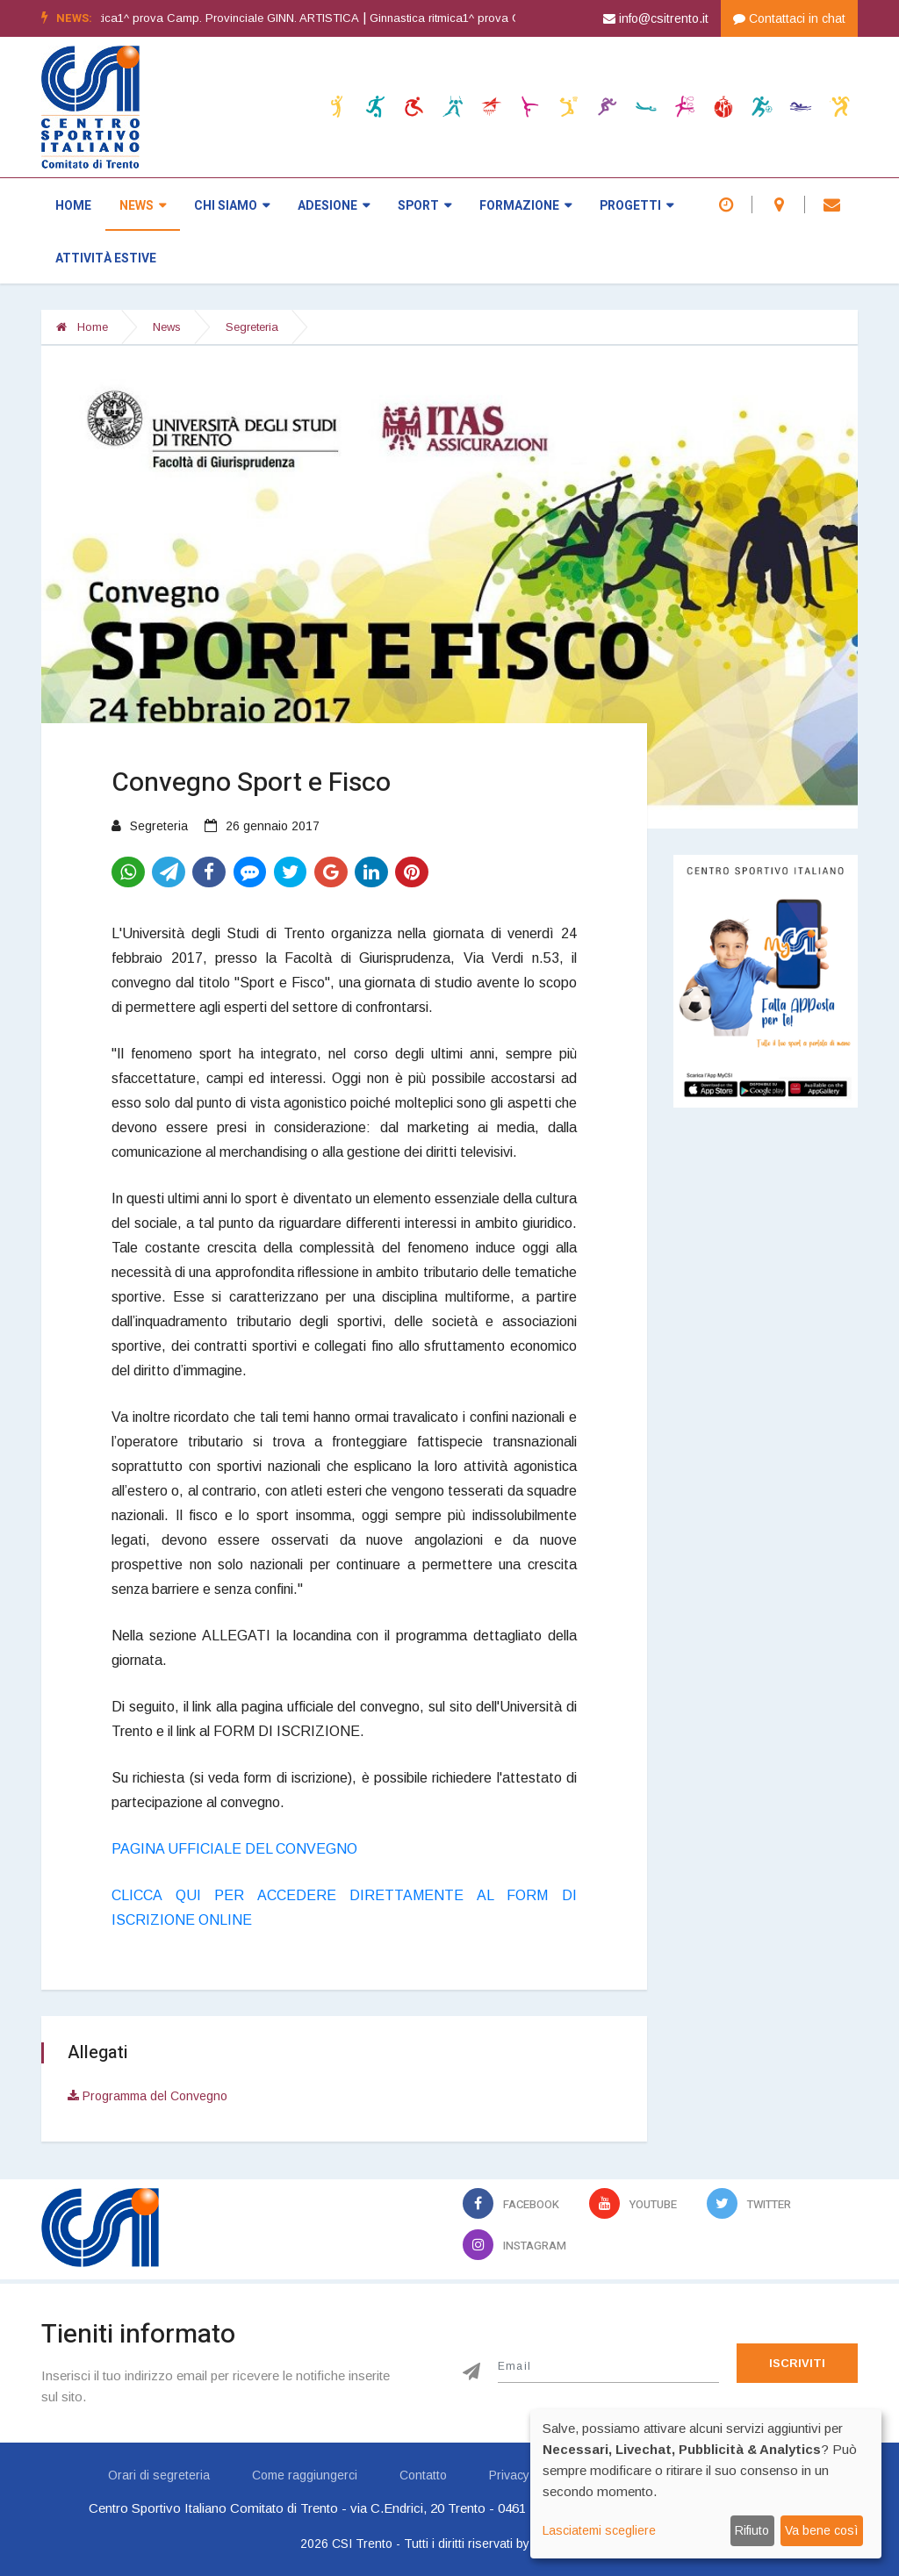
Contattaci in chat (789, 18)
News (142, 206)
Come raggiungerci (304, 2475)
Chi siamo (232, 206)
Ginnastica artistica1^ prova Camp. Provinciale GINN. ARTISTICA (215, 18)
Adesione (334, 206)
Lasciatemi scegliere (599, 2530)
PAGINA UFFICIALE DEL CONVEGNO (234, 1848)
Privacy (509, 2475)
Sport (424, 206)
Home (73, 206)
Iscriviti (797, 2363)
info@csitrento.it (655, 18)
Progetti (636, 206)
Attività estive (105, 258)
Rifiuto (752, 2530)
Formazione (525, 206)
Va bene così (821, 2530)
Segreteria (252, 327)
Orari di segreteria (159, 2475)
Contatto (423, 2475)
